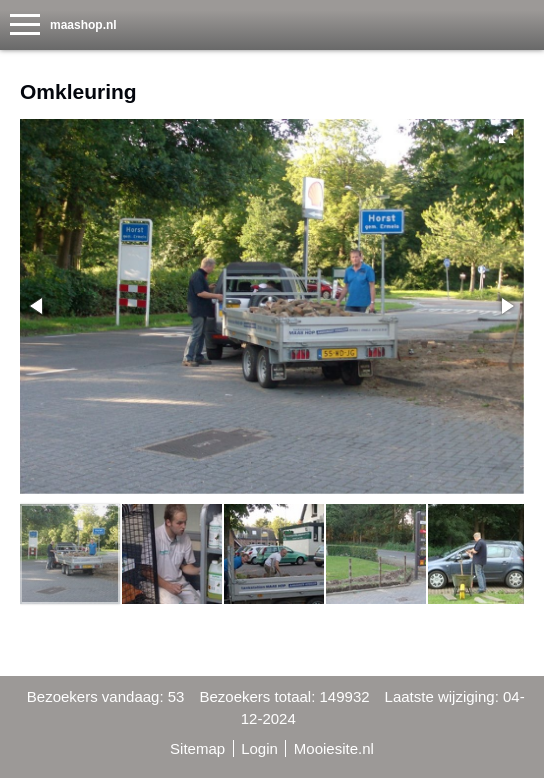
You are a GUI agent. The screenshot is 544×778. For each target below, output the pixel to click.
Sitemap (197, 748)
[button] (506, 136)
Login (259, 748)
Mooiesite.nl (334, 748)
